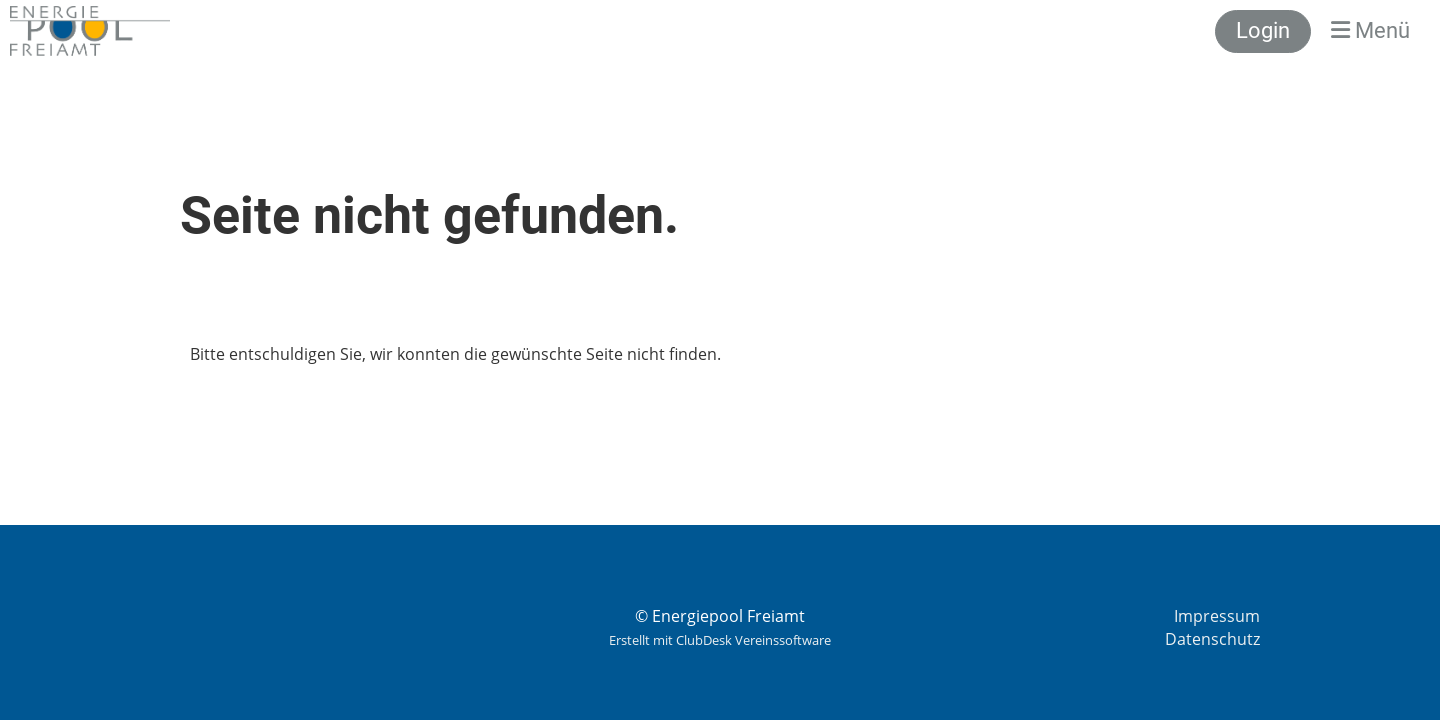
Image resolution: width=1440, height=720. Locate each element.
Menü (1370, 30)
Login (1263, 30)
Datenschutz (1212, 639)
